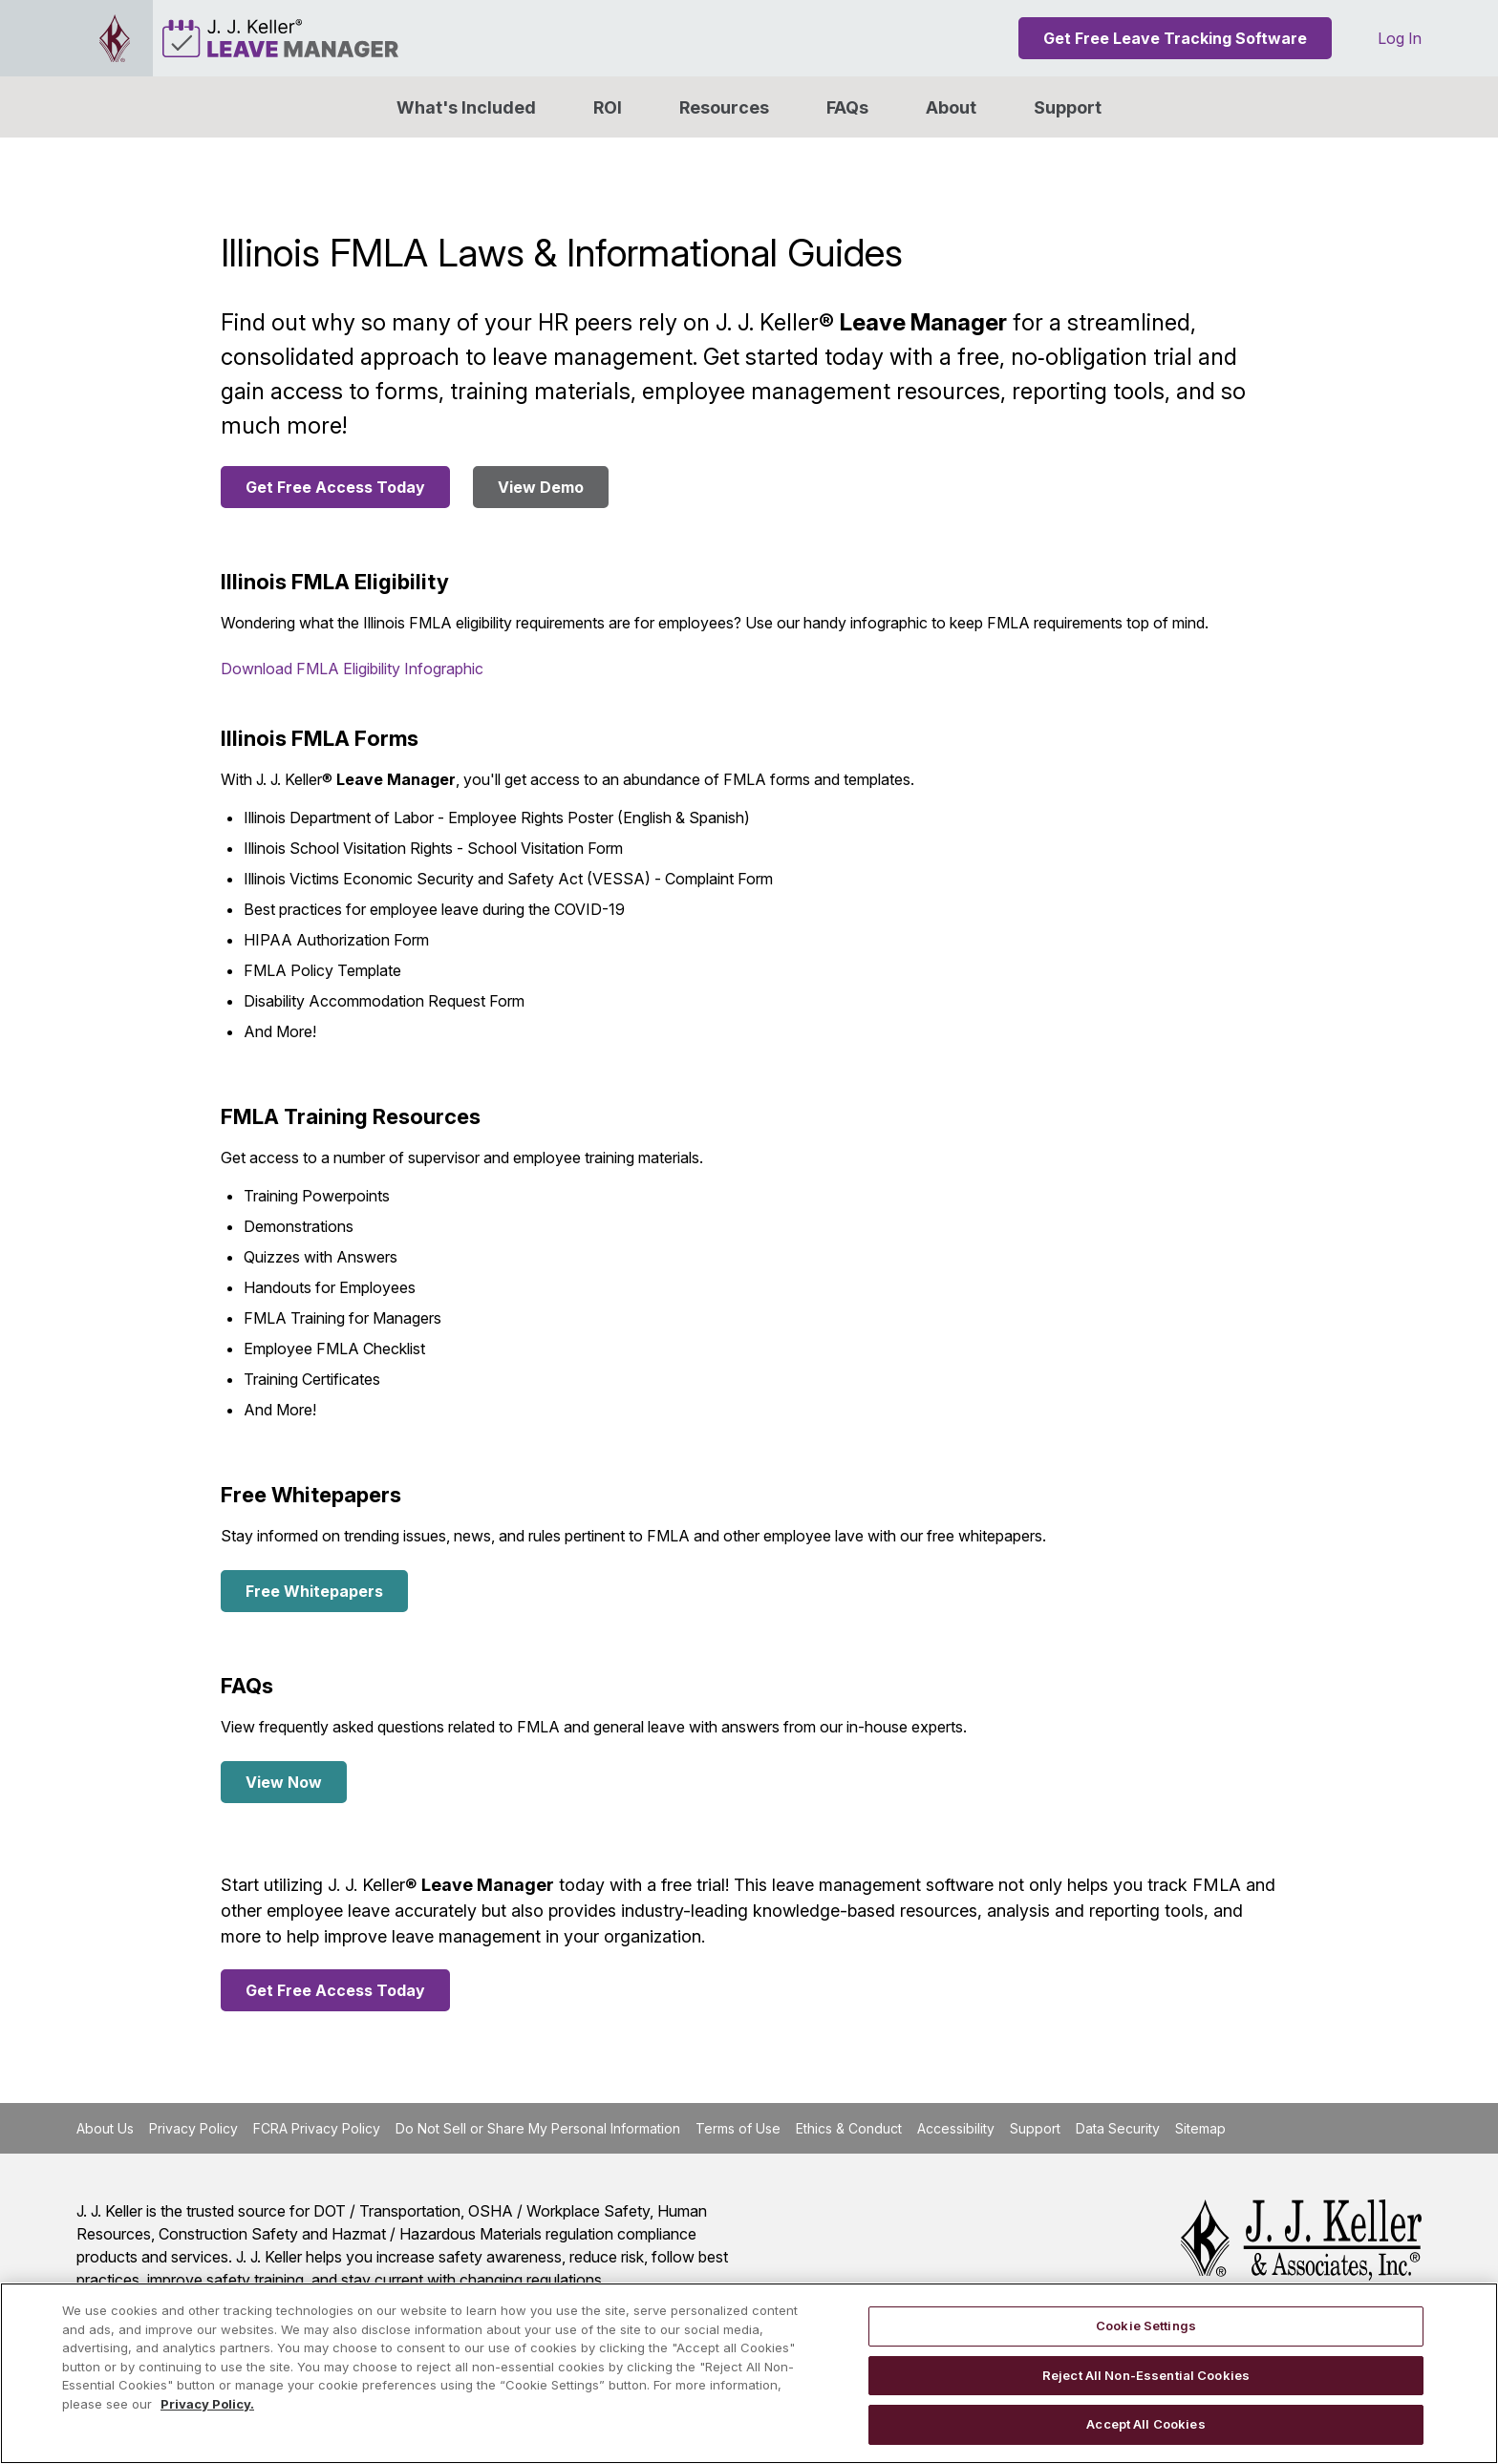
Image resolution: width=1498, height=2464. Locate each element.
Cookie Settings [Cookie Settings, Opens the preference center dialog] (1146, 2325)
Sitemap (1200, 2128)
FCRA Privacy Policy (316, 2128)
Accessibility (956, 2128)
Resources (724, 107)
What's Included (466, 107)
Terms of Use (738, 2128)
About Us (105, 2128)
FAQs (847, 107)
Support (1068, 107)
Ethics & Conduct (849, 2128)
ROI (607, 107)
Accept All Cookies (1145, 2424)
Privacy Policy (193, 2128)
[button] (951, 107)
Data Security (1118, 2128)
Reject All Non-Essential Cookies (1146, 2375)
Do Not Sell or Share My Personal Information (538, 2128)
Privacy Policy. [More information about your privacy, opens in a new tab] (207, 2403)
